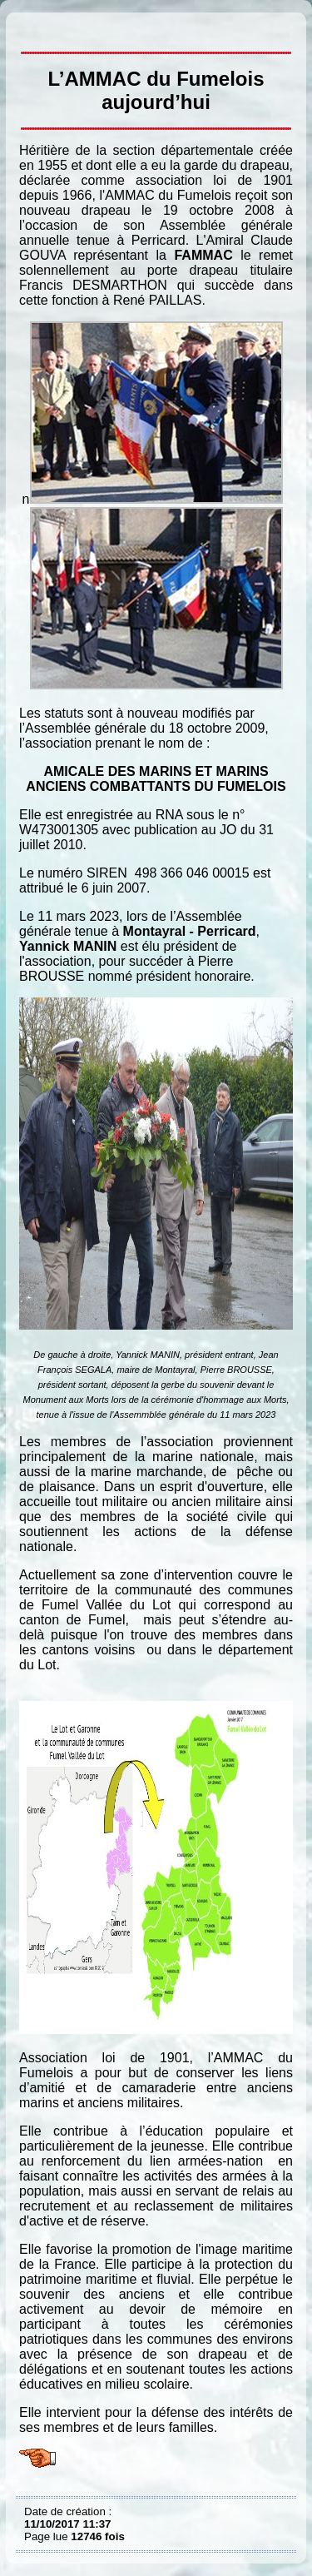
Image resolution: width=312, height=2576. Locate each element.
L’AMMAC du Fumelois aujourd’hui (28, 25)
